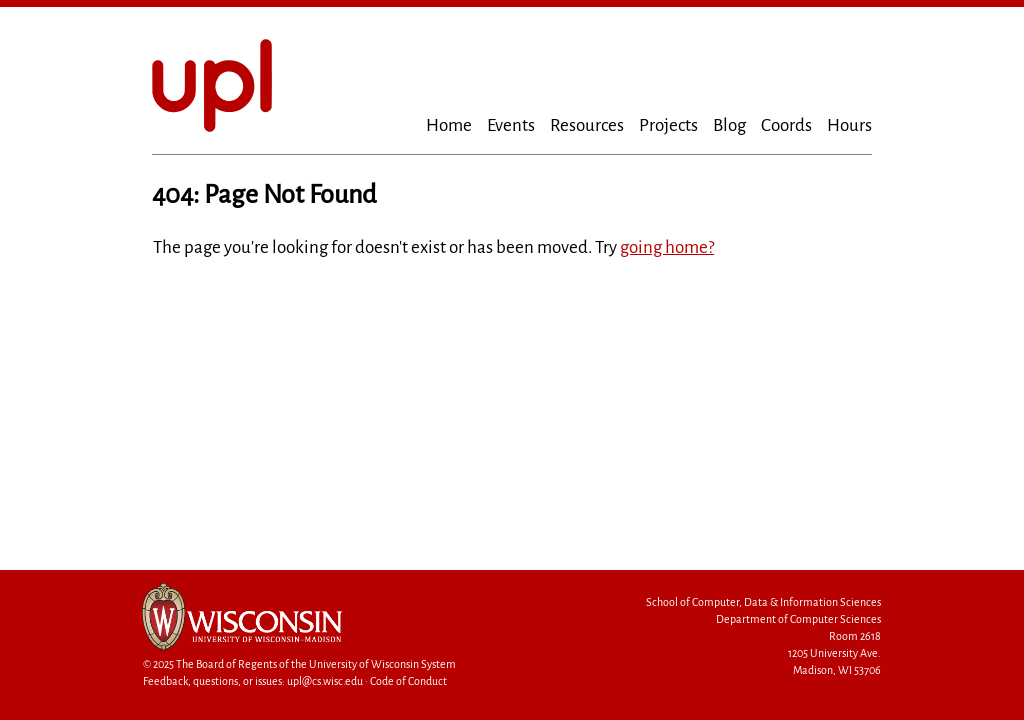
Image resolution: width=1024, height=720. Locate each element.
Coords (786, 125)
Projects (668, 125)
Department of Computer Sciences (798, 619)
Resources (587, 125)
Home (449, 125)
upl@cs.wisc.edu (325, 681)
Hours (849, 125)
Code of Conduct (408, 681)
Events (511, 125)
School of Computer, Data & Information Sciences (763, 602)
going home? (667, 247)
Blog (729, 125)
